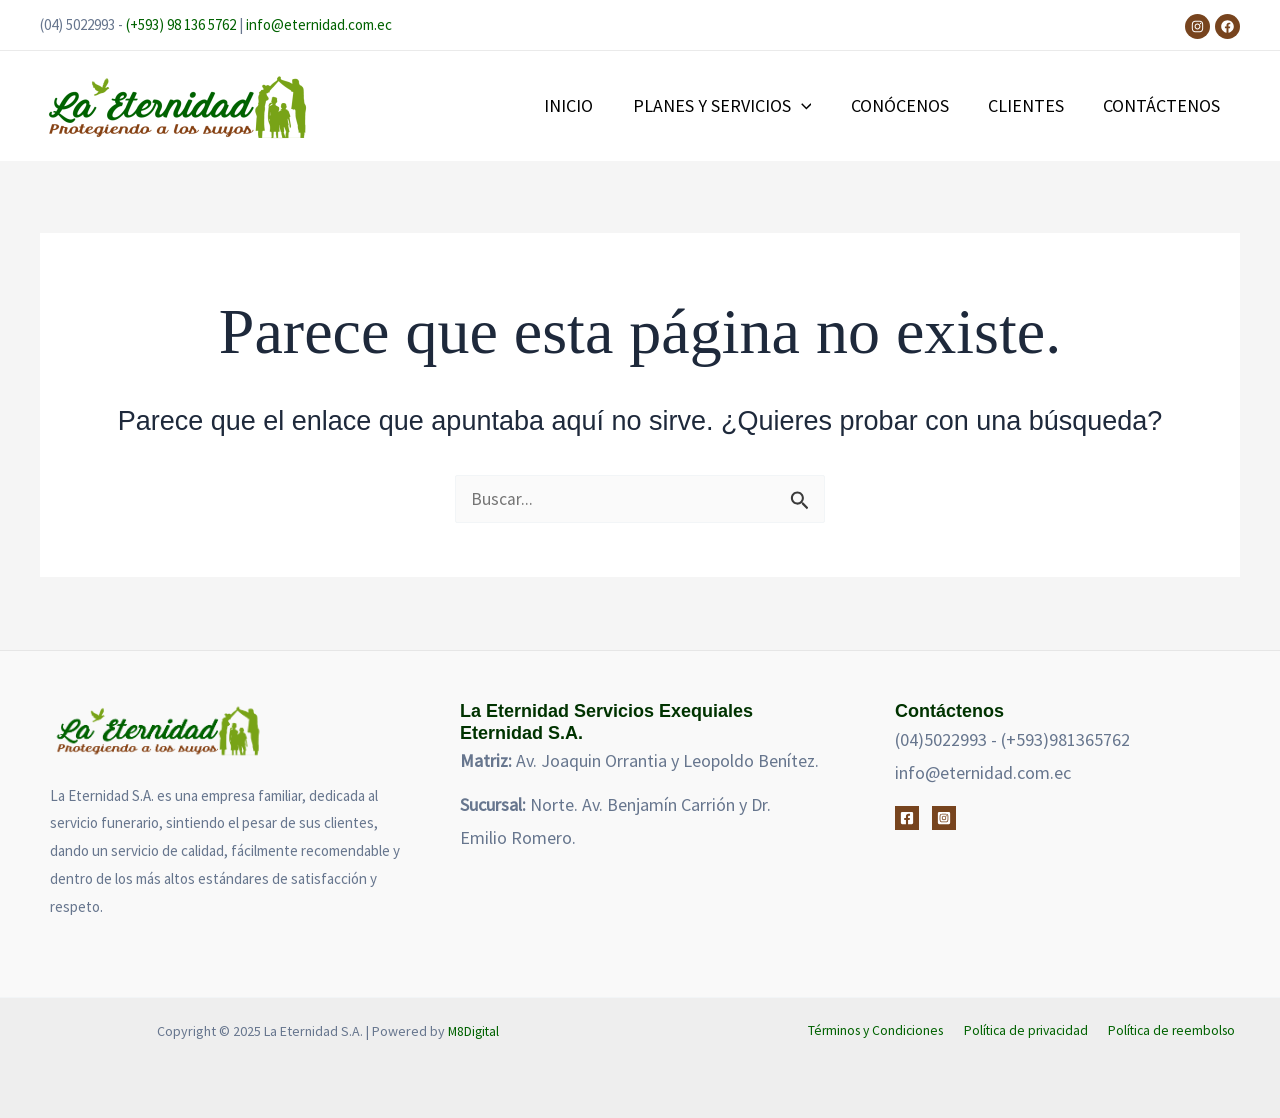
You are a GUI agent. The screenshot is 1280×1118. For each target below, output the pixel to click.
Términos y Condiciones (880, 1031)
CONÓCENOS (908, 105)
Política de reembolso (1174, 1031)
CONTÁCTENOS (1163, 105)
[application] (812, 106)
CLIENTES (1031, 105)
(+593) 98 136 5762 (181, 24)
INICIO (583, 105)
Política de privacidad (1029, 1031)
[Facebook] (1227, 26)
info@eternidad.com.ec (319, 24)
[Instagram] (1197, 26)
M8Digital (473, 1031)
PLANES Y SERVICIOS (733, 106)
